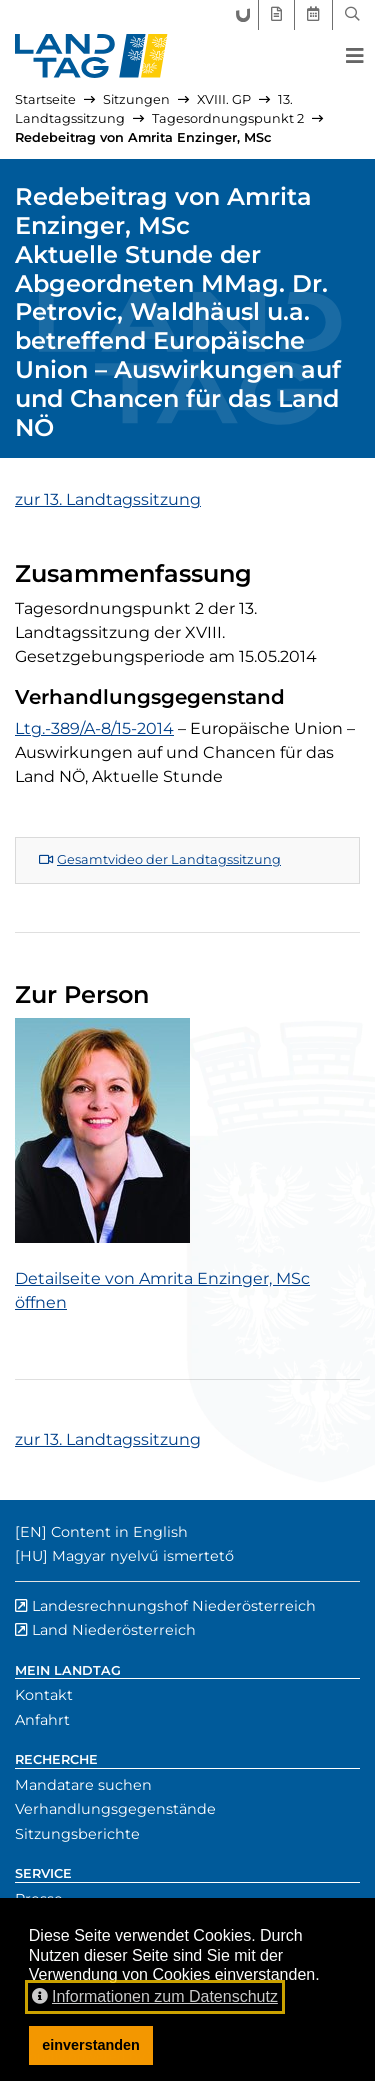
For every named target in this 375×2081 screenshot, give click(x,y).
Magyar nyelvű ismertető (143, 1556)
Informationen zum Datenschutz (155, 1996)
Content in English (119, 1532)
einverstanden (91, 2045)
